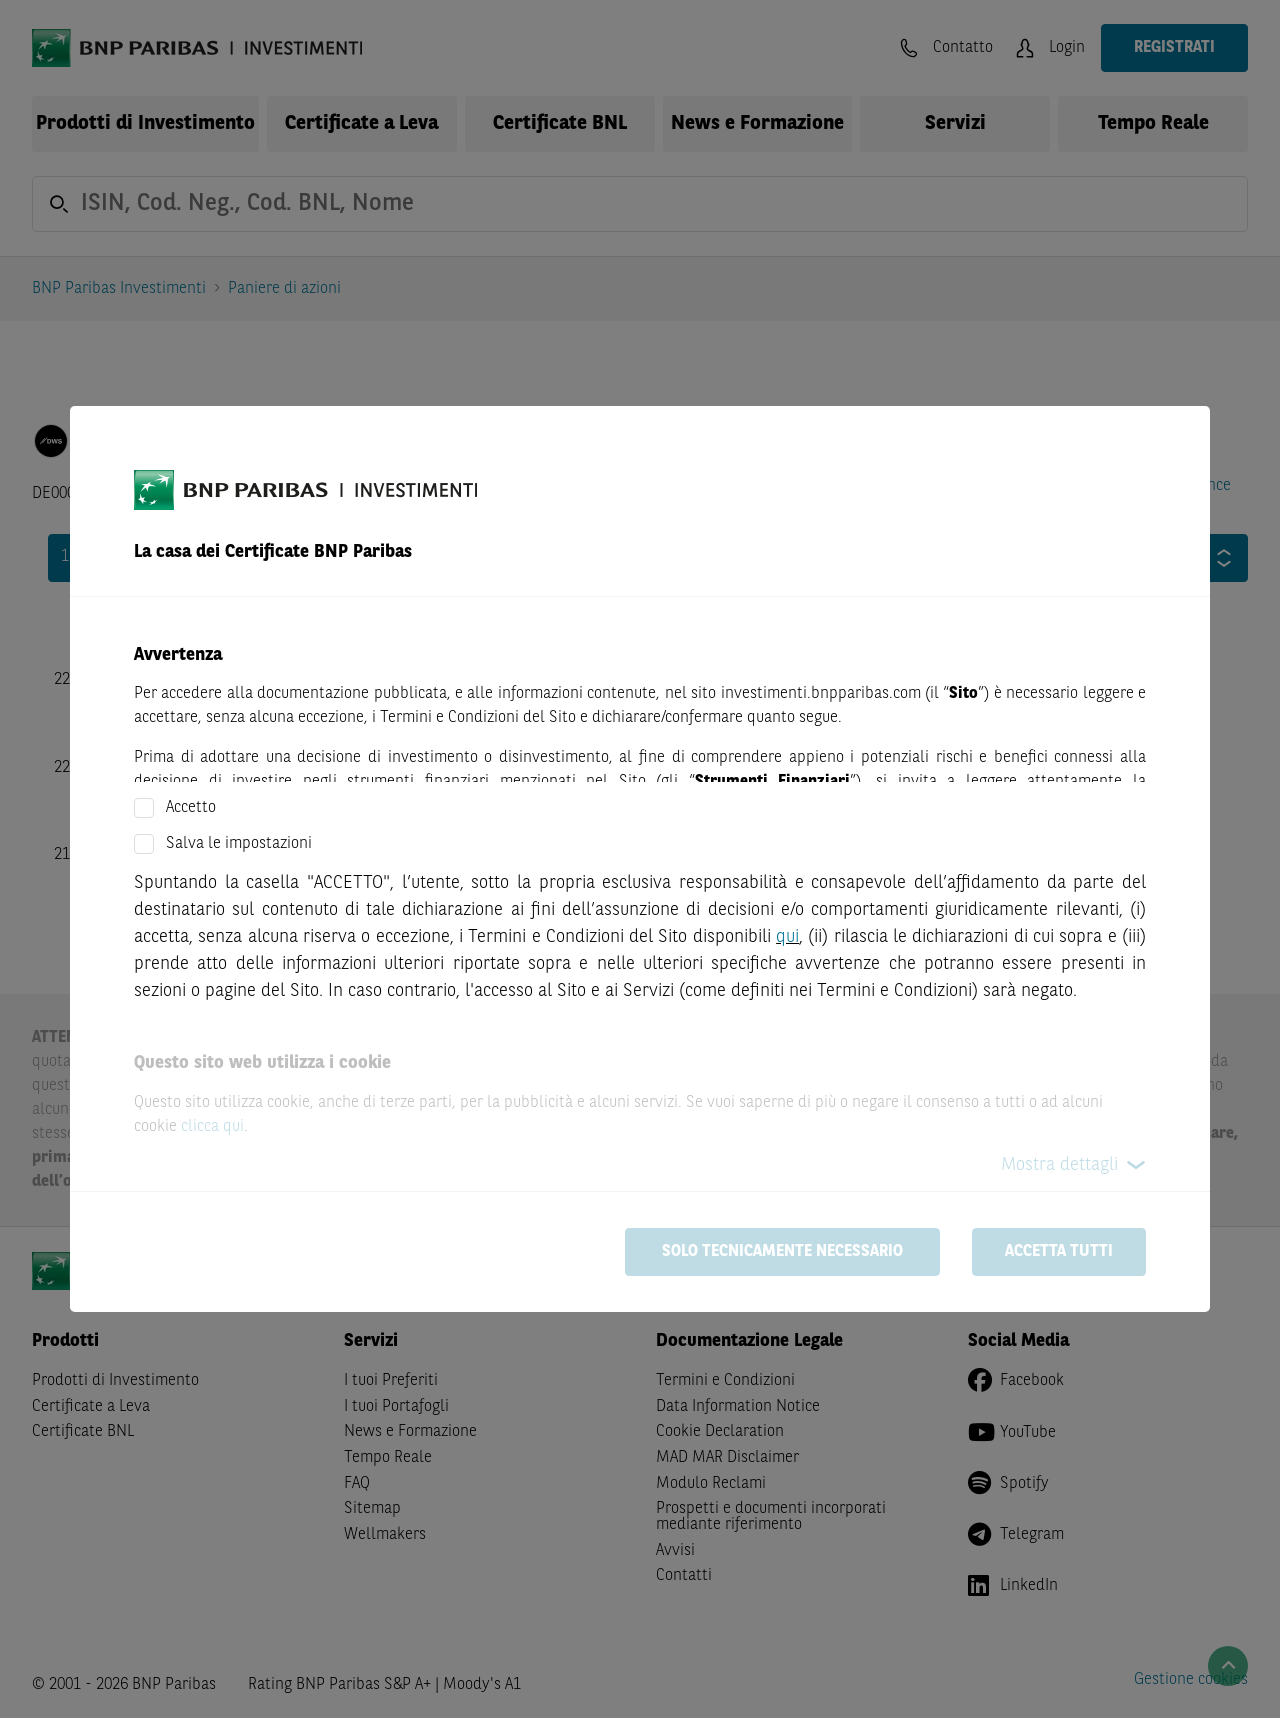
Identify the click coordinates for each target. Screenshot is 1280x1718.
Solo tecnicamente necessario (782, 1252)
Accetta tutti (1059, 1252)
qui (787, 937)
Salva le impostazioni (239, 844)
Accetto (191, 808)
